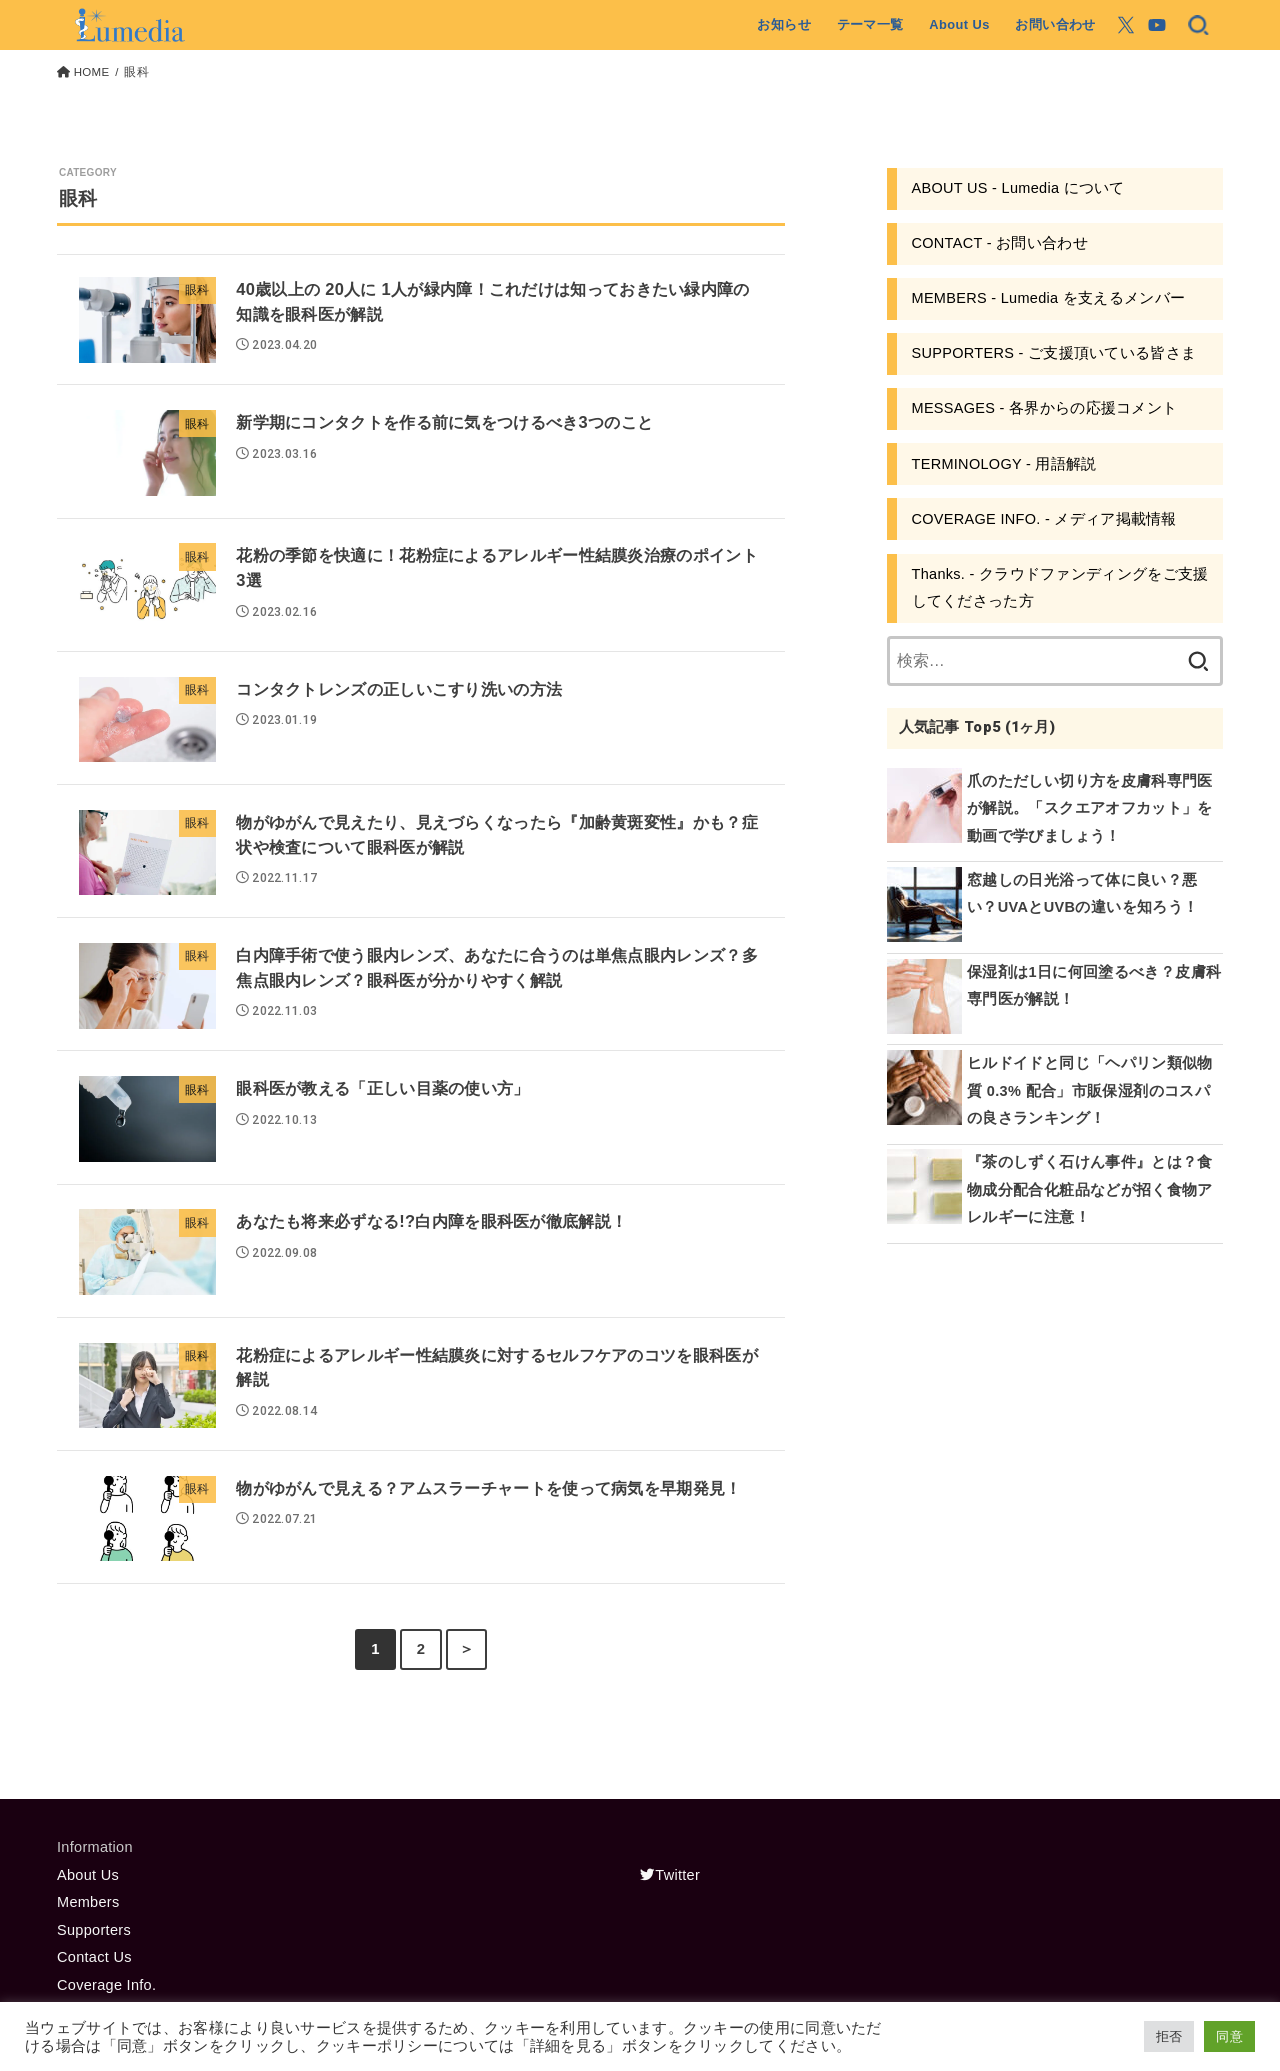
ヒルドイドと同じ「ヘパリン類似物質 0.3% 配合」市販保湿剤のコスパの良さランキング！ (1090, 1090)
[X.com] (1126, 25)
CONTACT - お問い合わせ (1000, 243)
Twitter (670, 1875)
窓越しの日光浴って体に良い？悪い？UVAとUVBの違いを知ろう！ (1082, 894)
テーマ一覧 (870, 24)
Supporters (94, 1930)
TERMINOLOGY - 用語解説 (1004, 464)
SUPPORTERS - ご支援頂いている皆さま (1054, 353)
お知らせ (784, 24)
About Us (959, 24)
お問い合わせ (1055, 24)
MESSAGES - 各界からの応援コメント (1045, 408)
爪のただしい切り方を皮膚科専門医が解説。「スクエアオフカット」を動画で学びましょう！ (1090, 808)
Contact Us (94, 1957)
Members (88, 1902)
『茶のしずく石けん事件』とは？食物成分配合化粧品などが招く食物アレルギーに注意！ (1090, 1189)
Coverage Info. (106, 1985)
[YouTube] (1157, 25)
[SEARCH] (1198, 25)
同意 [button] (1229, 2036)
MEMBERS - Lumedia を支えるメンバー (1049, 298)
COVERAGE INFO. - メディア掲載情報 (1044, 519)
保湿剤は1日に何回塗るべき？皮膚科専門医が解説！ (1094, 986)
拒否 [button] (1169, 2036)
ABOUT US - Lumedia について (1018, 188)
